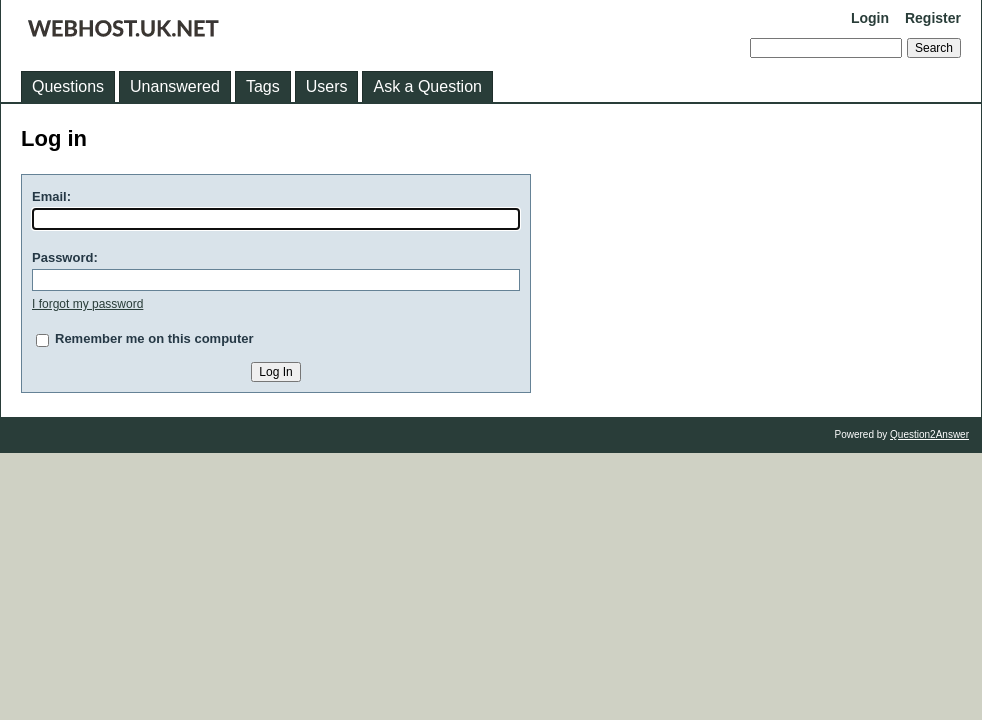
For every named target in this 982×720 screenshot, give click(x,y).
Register (933, 18)
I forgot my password (87, 304)
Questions (68, 86)
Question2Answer (929, 434)
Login (870, 18)
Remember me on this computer (154, 338)
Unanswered (175, 86)
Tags (263, 86)
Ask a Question (427, 86)
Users (327, 86)
